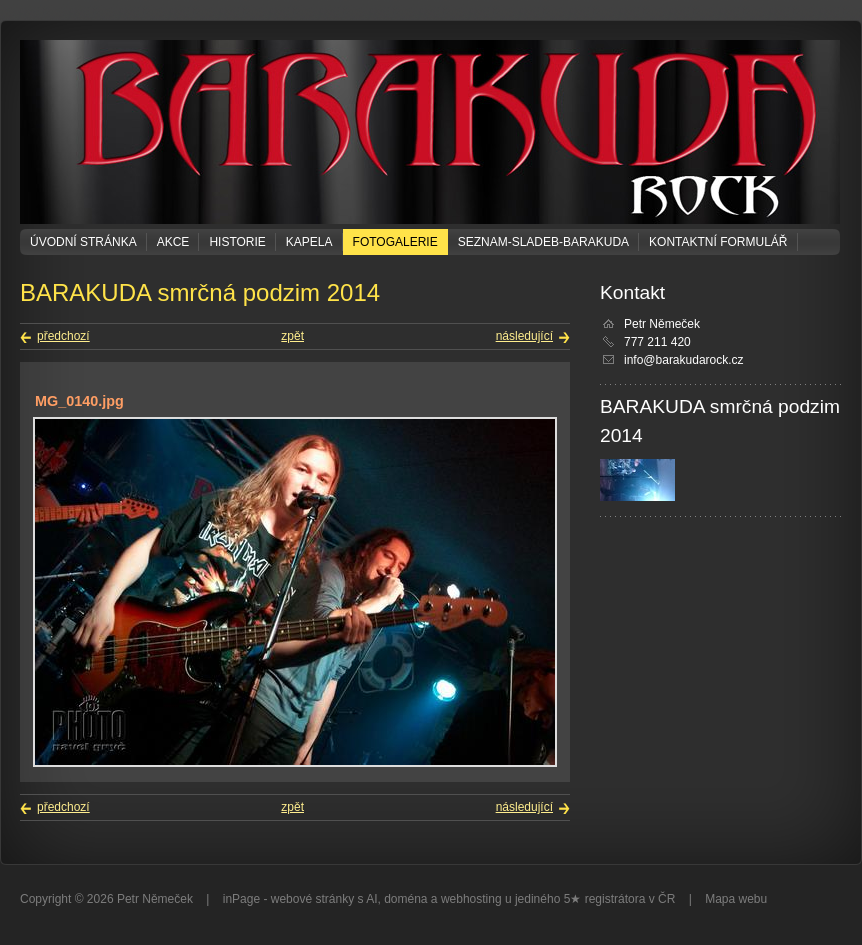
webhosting (471, 899)
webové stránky (312, 899)
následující (524, 336)
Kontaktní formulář (718, 242)
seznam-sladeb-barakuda (543, 242)
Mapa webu (736, 899)
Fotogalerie (395, 242)
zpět (292, 336)
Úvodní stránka (83, 242)
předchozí (63, 336)
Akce (173, 242)
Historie (237, 242)
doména (405, 899)
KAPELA (309, 242)
